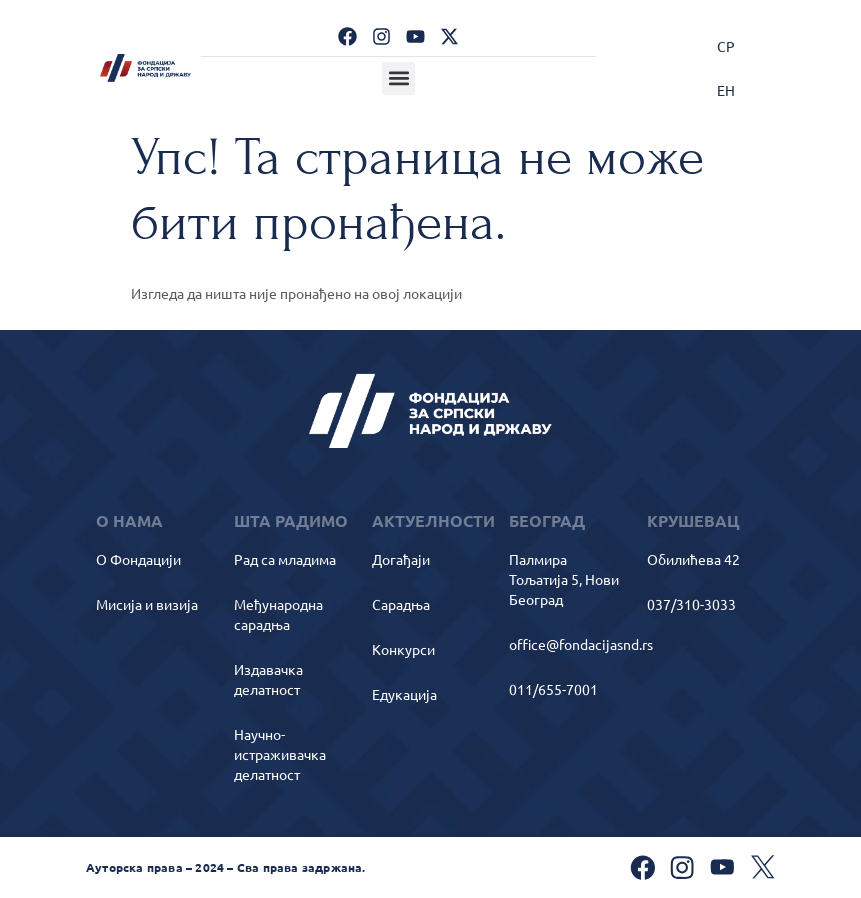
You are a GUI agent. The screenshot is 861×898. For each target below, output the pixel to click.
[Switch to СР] (726, 45)
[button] (398, 78)
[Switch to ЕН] (726, 89)
